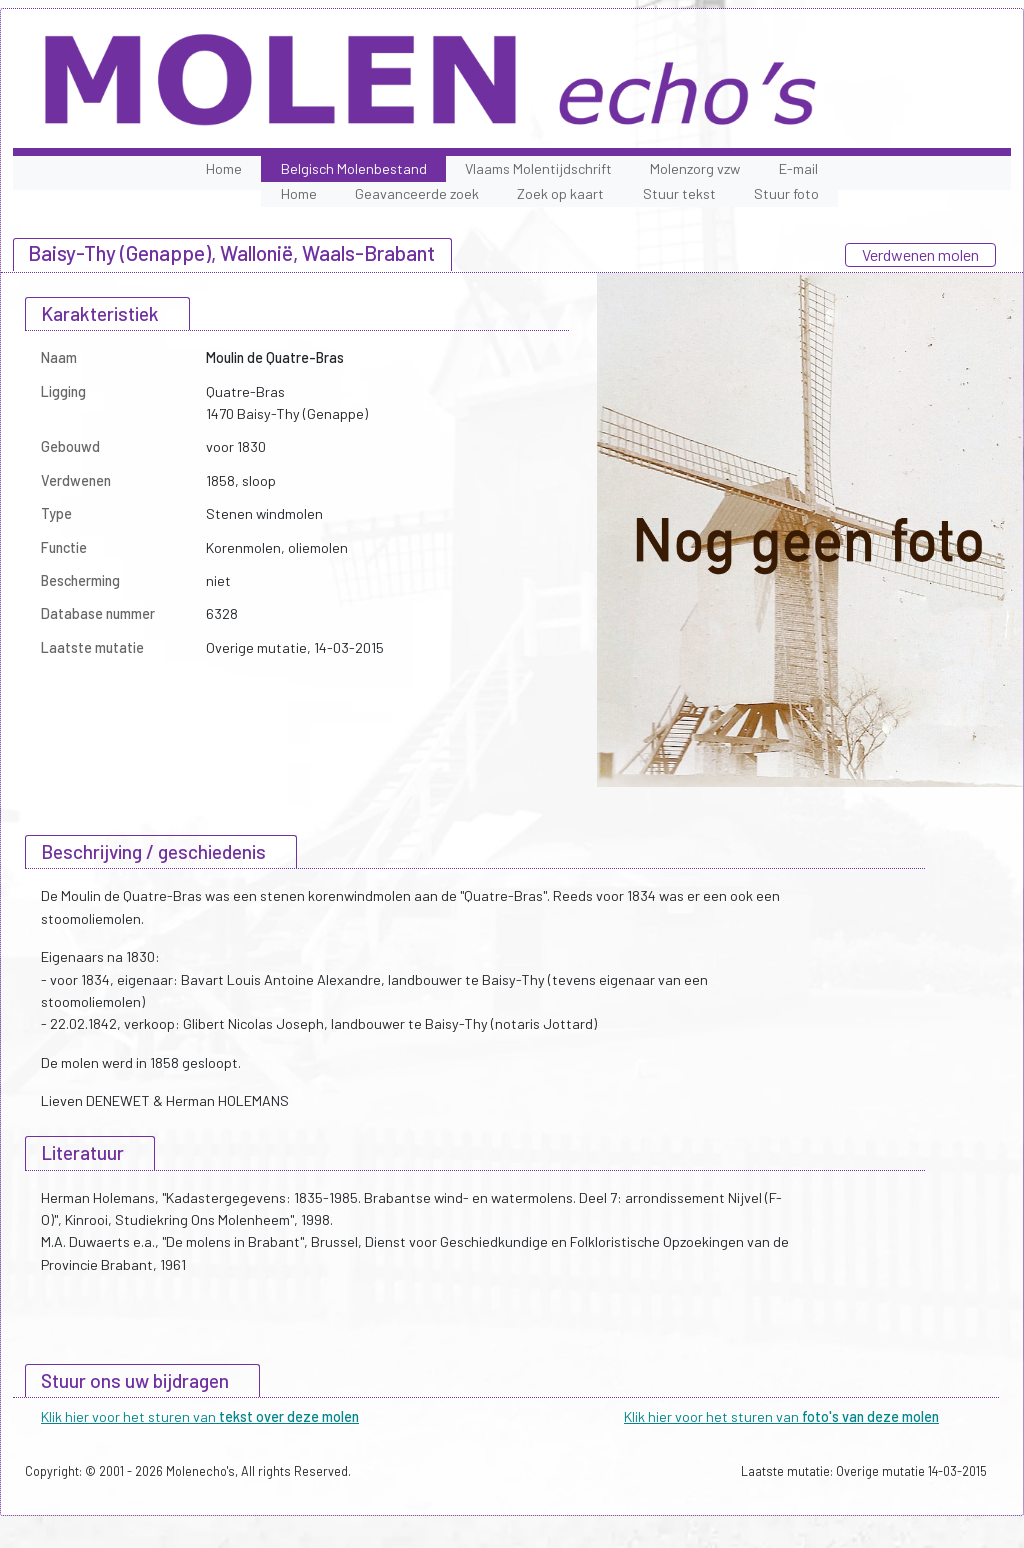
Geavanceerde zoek (417, 193)
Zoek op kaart (560, 193)
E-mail (798, 168)
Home (224, 168)
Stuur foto (786, 193)
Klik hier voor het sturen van (200, 1416)
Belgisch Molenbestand (354, 168)
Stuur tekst (679, 193)
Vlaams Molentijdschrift (538, 168)
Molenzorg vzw (695, 168)
